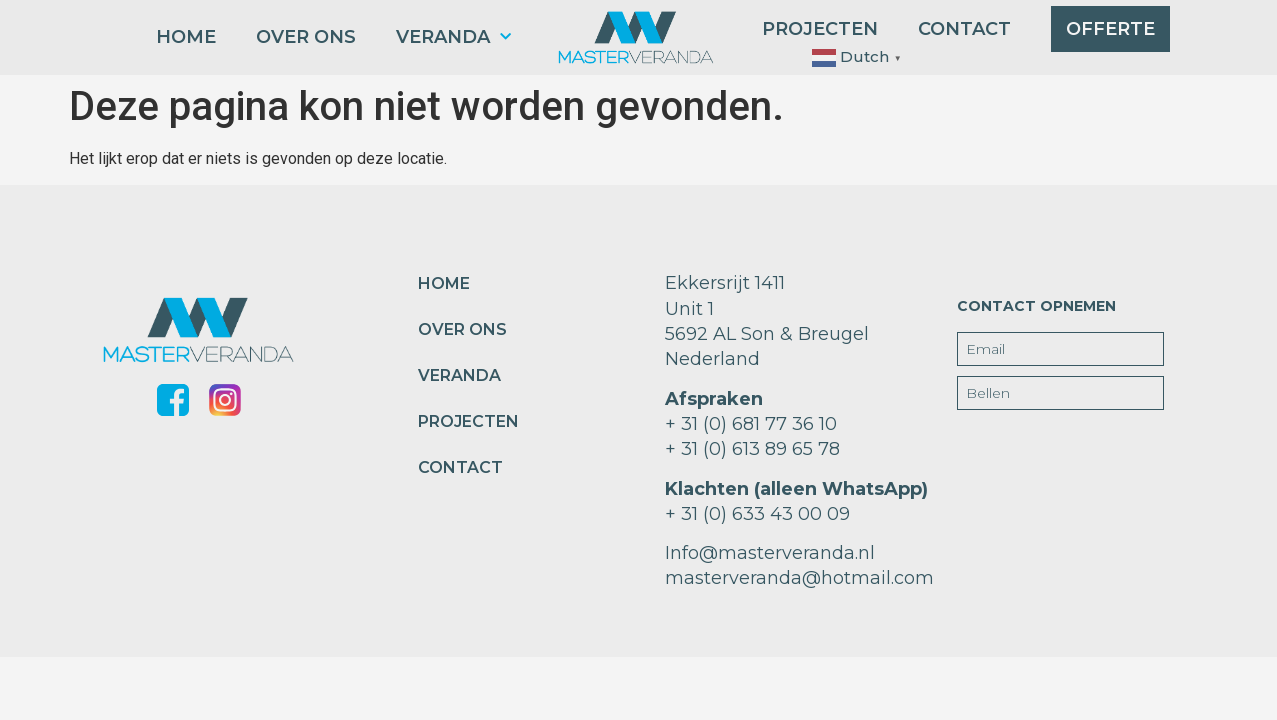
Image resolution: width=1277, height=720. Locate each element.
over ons (306, 37)
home (186, 37)
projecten (820, 29)
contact (964, 29)
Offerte (1110, 29)
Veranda (453, 37)
